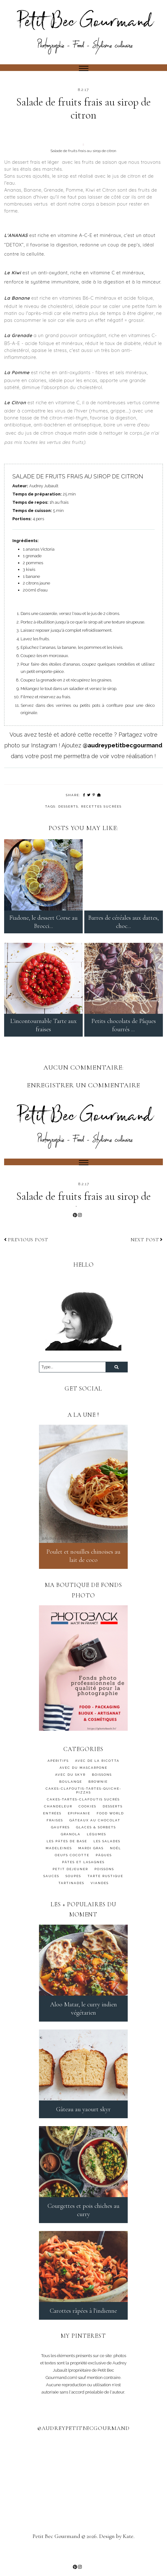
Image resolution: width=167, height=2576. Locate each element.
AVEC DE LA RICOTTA (97, 1775)
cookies (87, 1821)
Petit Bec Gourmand (56, 2550)
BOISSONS (102, 1789)
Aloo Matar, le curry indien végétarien (83, 2023)
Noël (115, 1863)
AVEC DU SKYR (70, 1789)
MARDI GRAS (91, 1863)
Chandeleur (58, 1821)
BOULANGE (70, 1796)
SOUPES (73, 1891)
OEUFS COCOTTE (72, 1870)
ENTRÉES (52, 1828)
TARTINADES (71, 1898)
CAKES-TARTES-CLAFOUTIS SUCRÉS (83, 1814)
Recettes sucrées (101, 806)
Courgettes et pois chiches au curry (83, 2225)
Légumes (96, 1849)
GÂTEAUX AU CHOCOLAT (94, 1835)
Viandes (100, 1898)
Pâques (104, 1870)
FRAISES (55, 1835)
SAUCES (51, 1891)
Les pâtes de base (67, 1856)
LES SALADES (106, 1856)
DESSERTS (68, 806)
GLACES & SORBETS (96, 1842)
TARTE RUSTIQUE (105, 1891)
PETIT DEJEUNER (70, 1884)
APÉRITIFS (58, 1775)
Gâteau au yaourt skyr (83, 2124)
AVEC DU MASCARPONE (83, 1782)
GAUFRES (60, 1842)
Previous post (26, 1254)
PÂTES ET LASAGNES (83, 1877)
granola (70, 1849)
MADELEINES (59, 1863)
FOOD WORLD (110, 1828)
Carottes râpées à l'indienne (83, 2325)
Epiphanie (79, 1828)
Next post (147, 1254)
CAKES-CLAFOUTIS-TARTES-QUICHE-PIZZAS (83, 1805)
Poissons (104, 1884)
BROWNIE (98, 1796)
